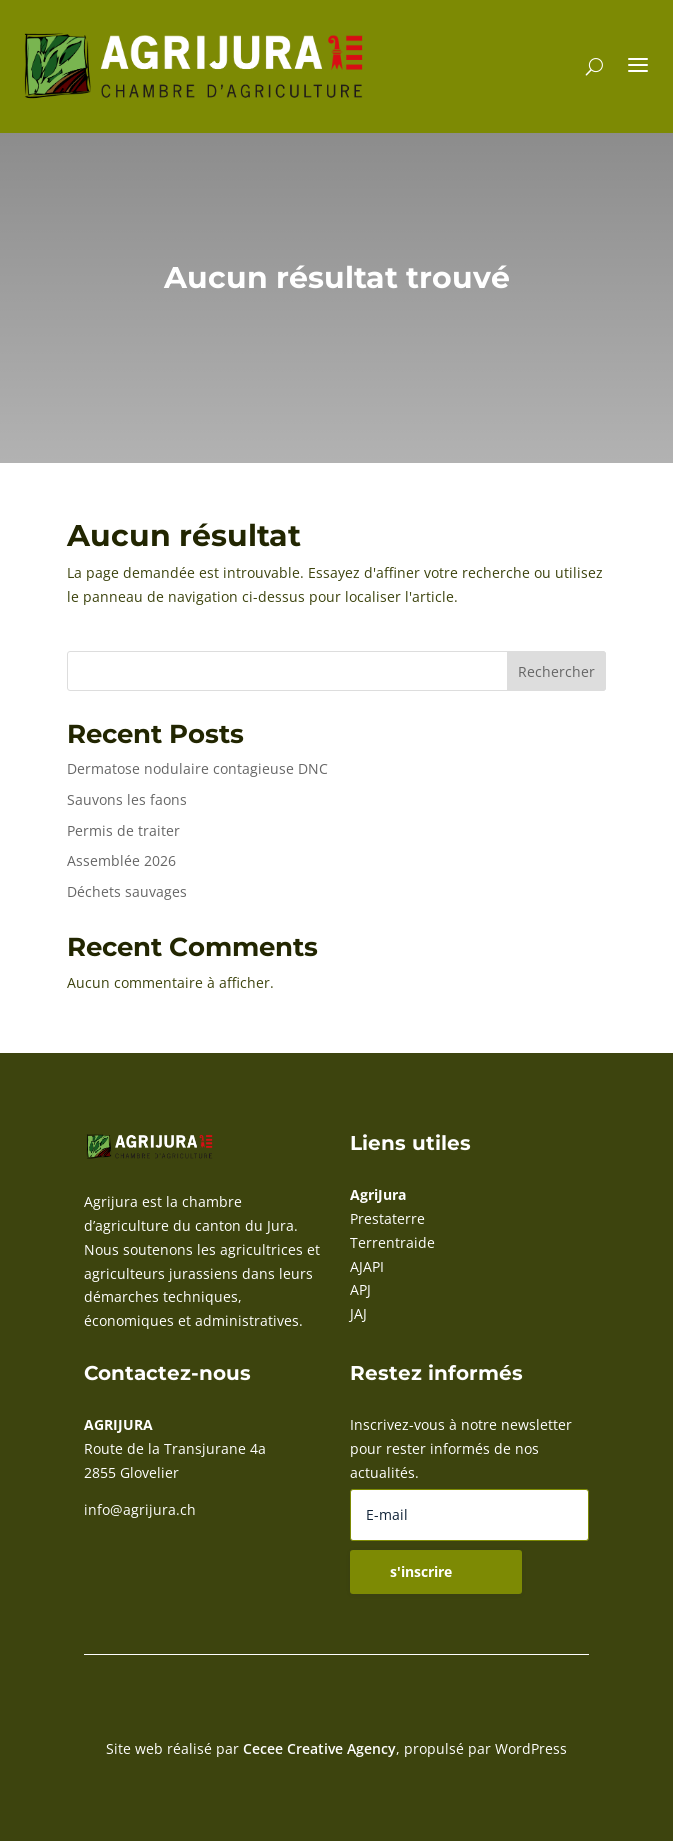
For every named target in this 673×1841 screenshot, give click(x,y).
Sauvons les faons (127, 799)
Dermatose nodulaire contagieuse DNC (197, 768)
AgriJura (378, 1194)
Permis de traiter (123, 830)
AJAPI (367, 1266)
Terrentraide (392, 1242)
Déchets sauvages (127, 891)
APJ (360, 1289)
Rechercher (556, 671)
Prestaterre (387, 1218)
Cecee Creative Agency (319, 1748)
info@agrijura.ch (140, 1509)
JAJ (358, 1313)
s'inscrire (421, 1571)
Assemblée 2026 (121, 860)
